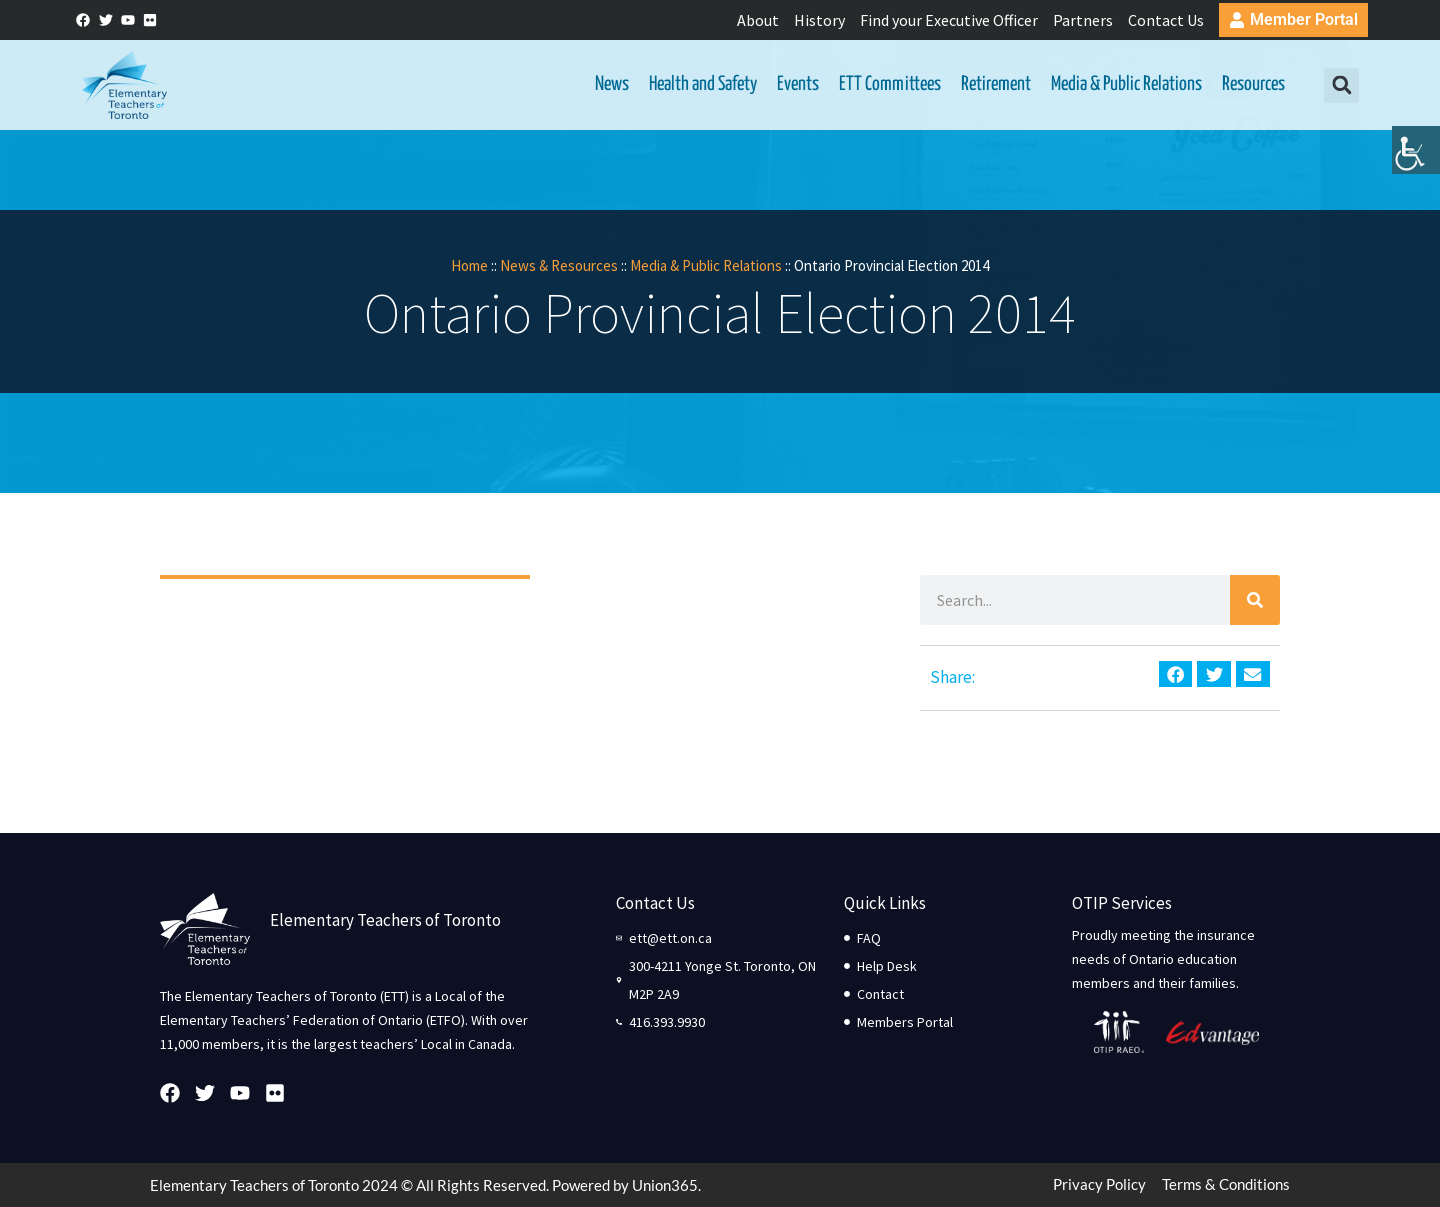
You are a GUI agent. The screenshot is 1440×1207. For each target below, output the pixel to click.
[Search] (1255, 600)
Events (798, 84)
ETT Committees (890, 84)
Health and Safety (703, 84)
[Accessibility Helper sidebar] (1416, 154)
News (612, 84)
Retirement (996, 84)
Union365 (665, 1185)
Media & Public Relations (1126, 84)
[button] (1341, 85)
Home (469, 265)
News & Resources (559, 265)
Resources (1253, 84)
